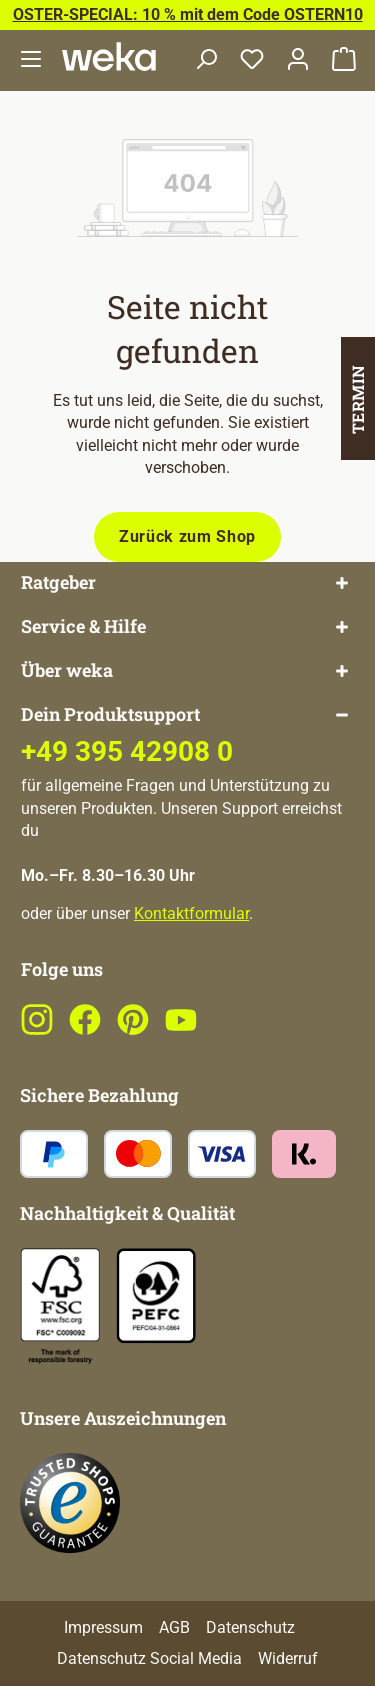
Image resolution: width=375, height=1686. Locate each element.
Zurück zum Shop (187, 536)
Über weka (67, 670)
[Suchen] (206, 60)
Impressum (103, 1627)
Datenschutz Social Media (149, 1658)
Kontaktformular (191, 913)
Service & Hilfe (83, 626)
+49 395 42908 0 (127, 751)
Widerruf (288, 1658)
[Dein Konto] (298, 60)
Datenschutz (250, 1627)
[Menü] (31, 60)
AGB (174, 1627)
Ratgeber (58, 582)
